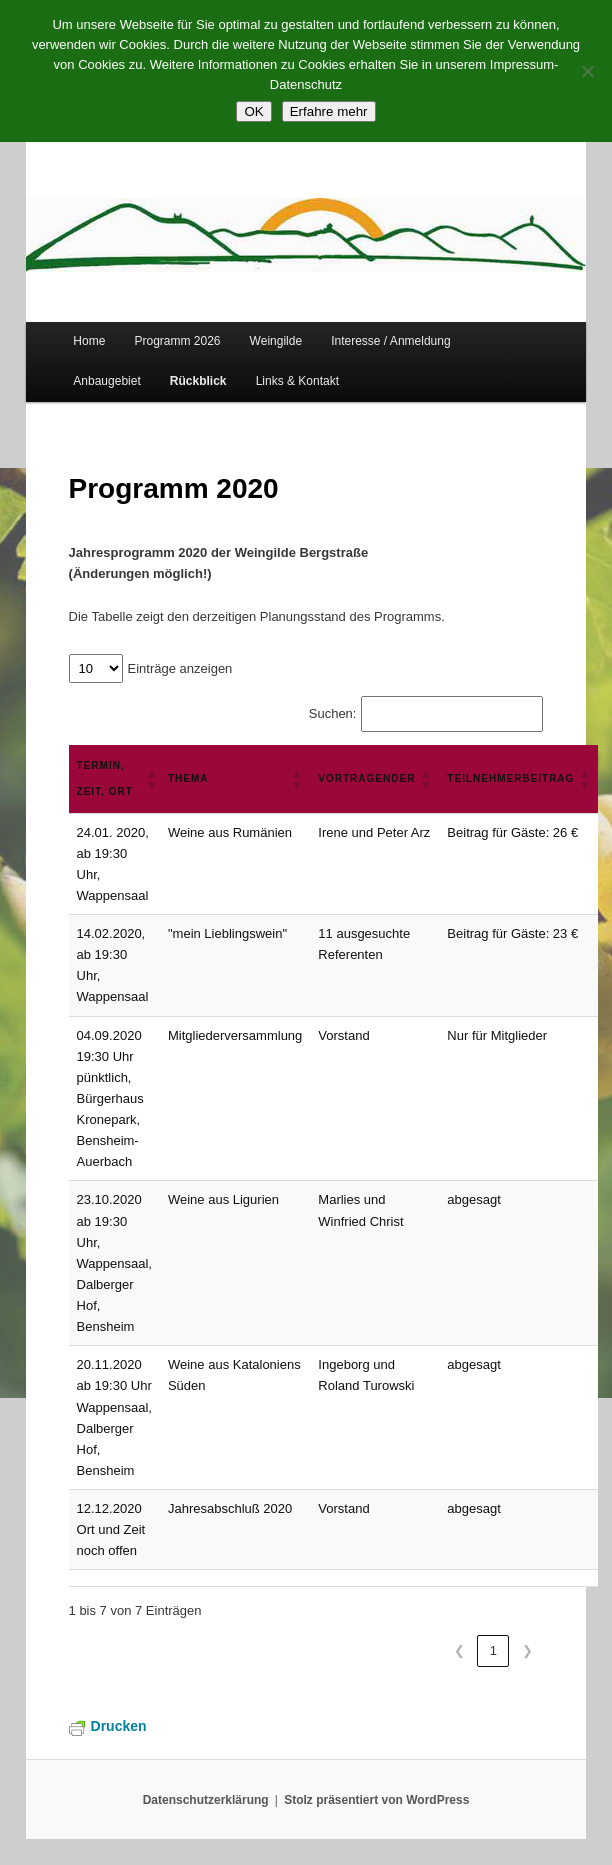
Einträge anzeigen (180, 668)
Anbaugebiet (106, 381)
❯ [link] (527, 1650)
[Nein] (587, 71)
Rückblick (198, 381)
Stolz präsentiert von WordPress (376, 1800)
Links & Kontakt (297, 381)
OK (253, 111)
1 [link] (493, 1650)
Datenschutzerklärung (206, 1800)
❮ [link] (459, 1650)
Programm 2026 (177, 341)
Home (89, 341)
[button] (148, 779)
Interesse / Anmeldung (390, 341)
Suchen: (333, 713)
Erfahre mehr (329, 111)
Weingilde (276, 341)
